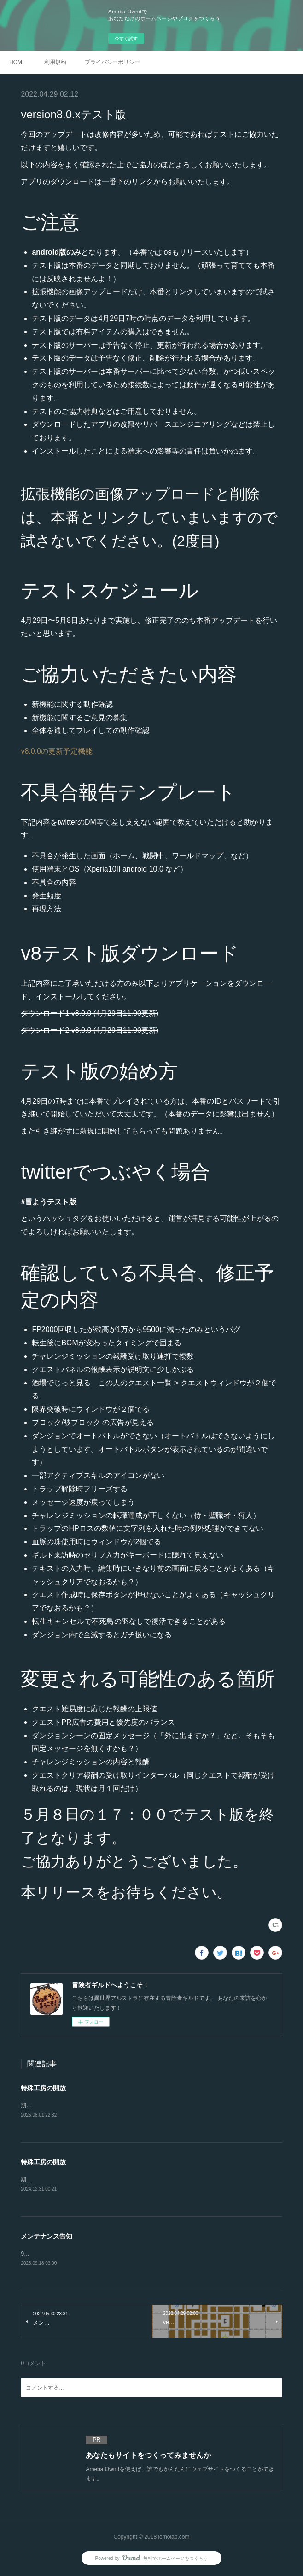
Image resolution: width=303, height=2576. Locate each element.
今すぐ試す (126, 38)
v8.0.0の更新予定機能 (57, 751)
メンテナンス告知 (46, 2237)
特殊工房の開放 (43, 2088)
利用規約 (55, 62)
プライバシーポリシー (112, 62)
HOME (17, 62)
